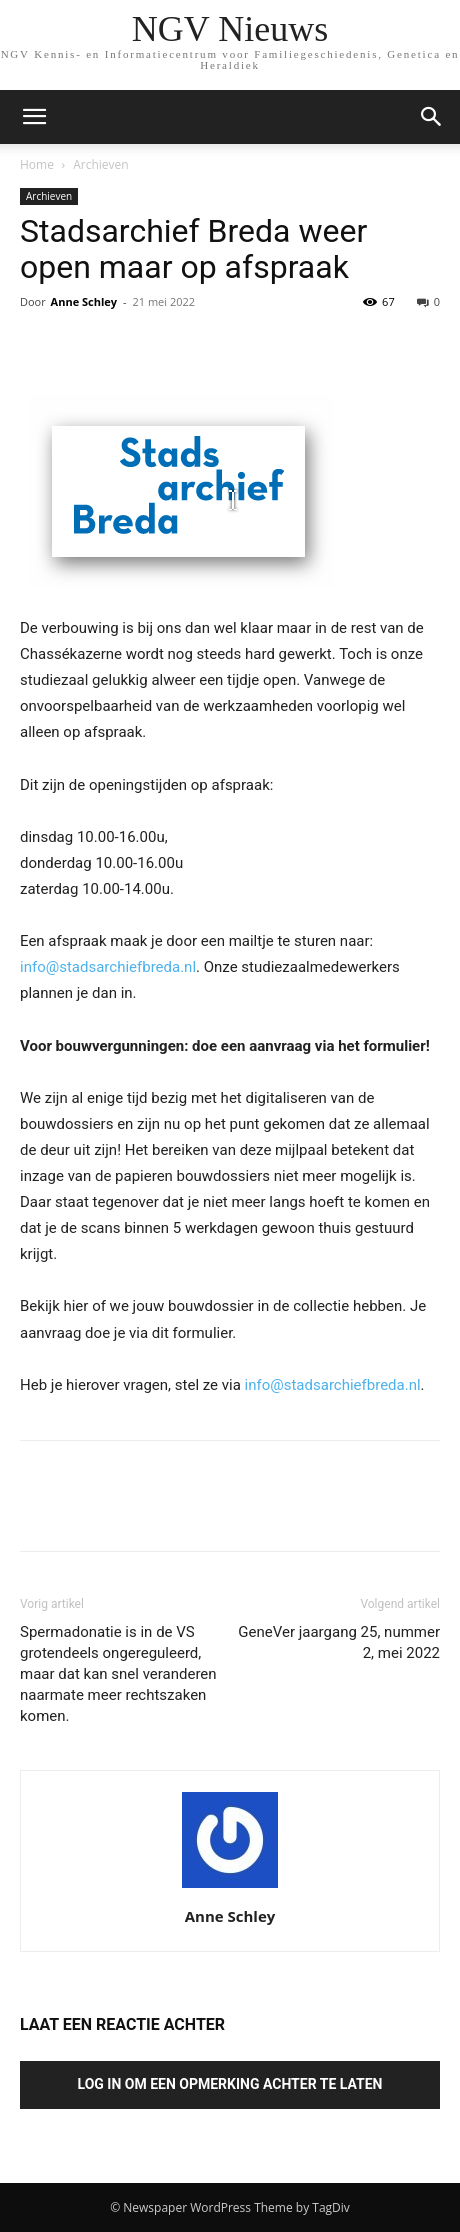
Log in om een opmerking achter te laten (230, 2084)
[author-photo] (230, 1888)
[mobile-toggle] (34, 117)
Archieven (100, 164)
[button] (432, 117)
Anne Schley (84, 301)
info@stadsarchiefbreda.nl (108, 967)
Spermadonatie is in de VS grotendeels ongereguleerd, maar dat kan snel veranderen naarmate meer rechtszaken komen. (118, 1674)
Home (37, 164)
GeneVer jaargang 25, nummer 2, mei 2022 (339, 1642)
